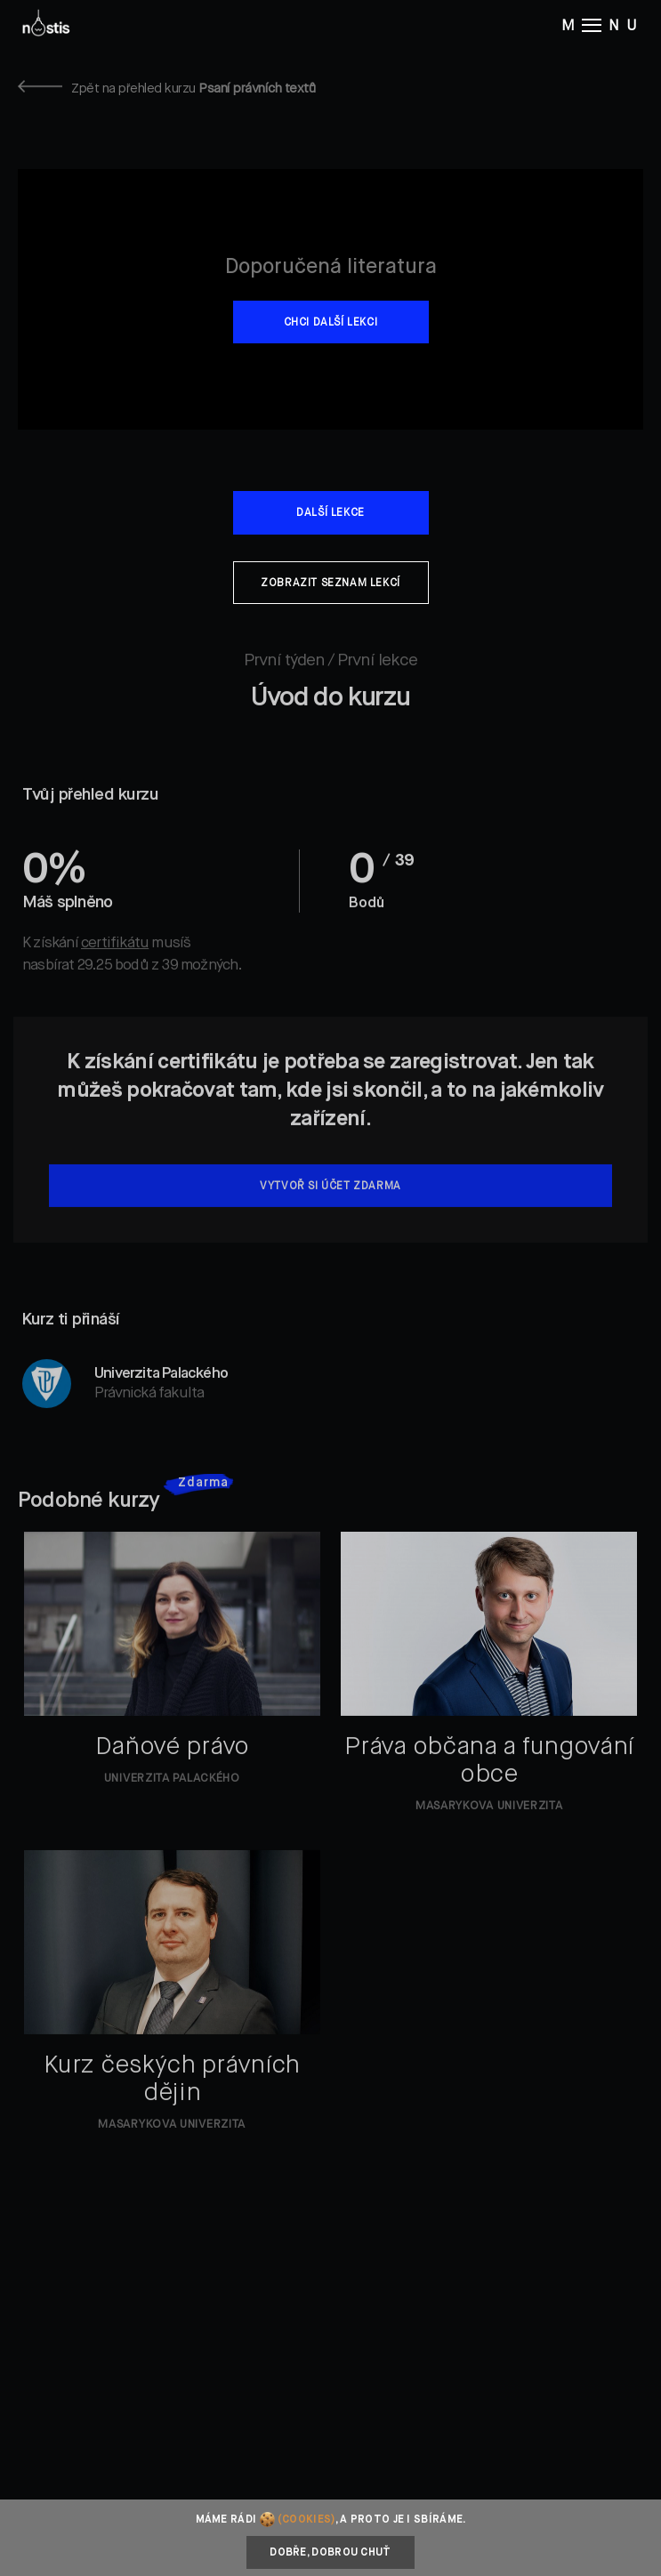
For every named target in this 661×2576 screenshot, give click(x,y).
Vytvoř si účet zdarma (330, 1204)
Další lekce (330, 513)
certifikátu (115, 961)
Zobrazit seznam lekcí (330, 583)
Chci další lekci (331, 323)
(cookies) (306, 2520)
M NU (602, 25)
